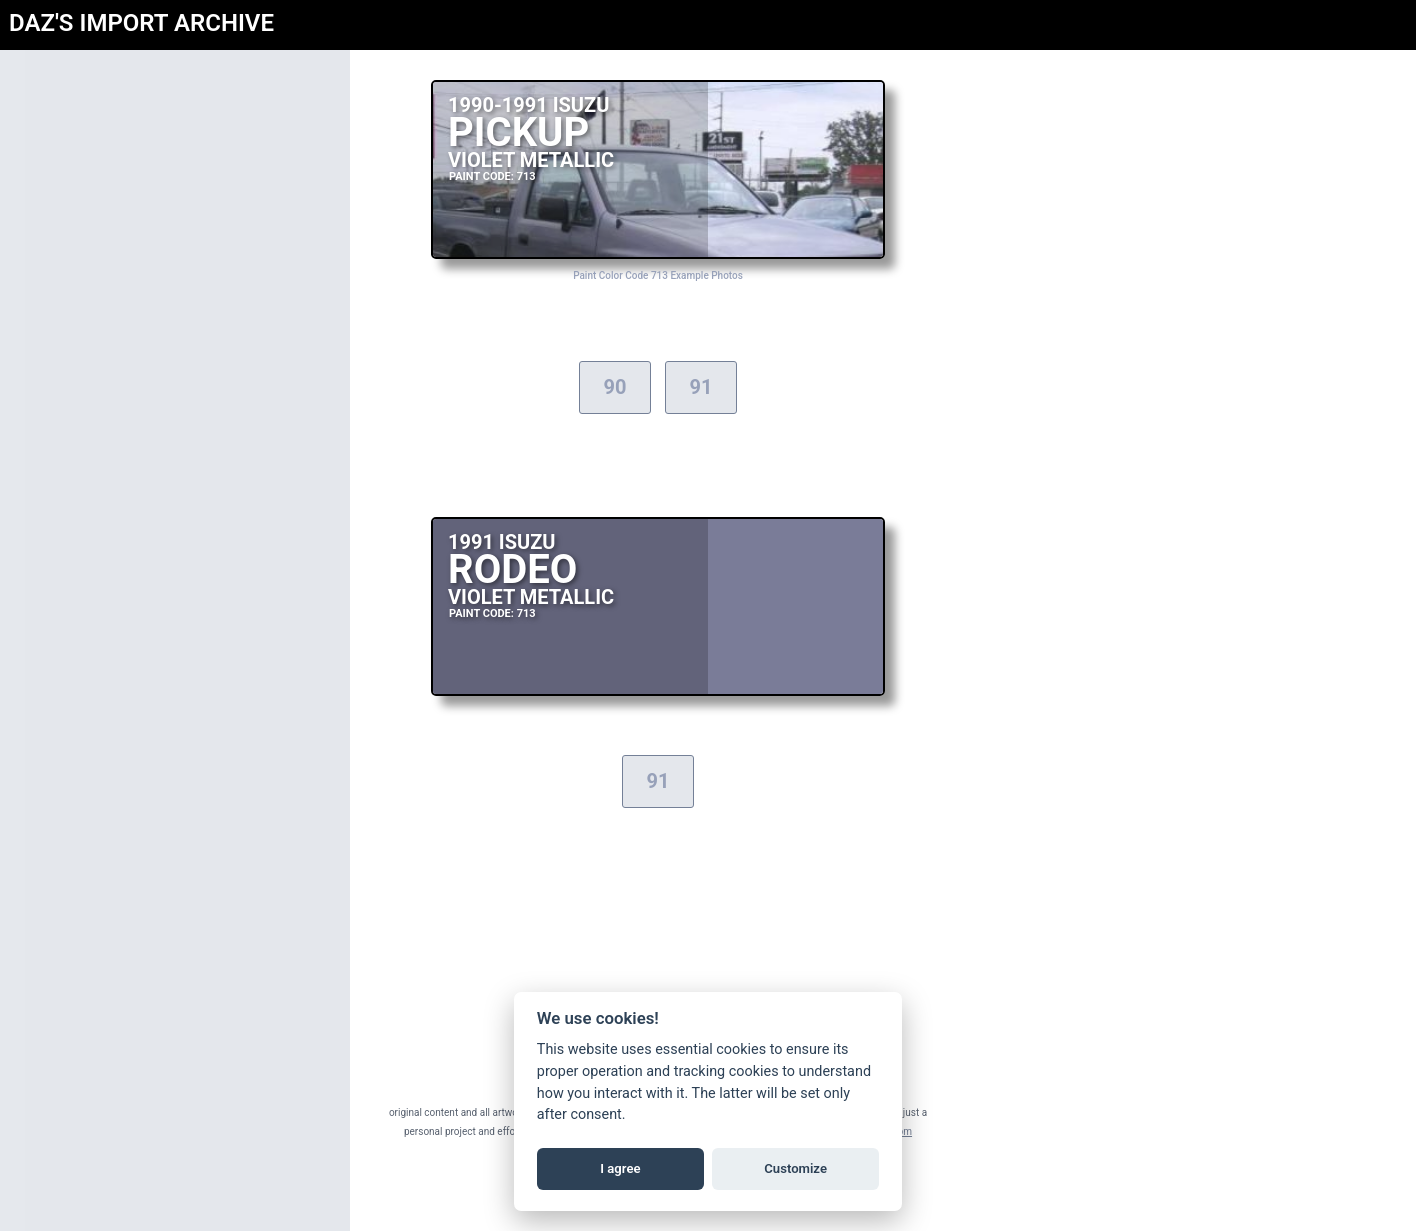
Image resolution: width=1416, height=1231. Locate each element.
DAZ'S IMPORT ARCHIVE (141, 23)
